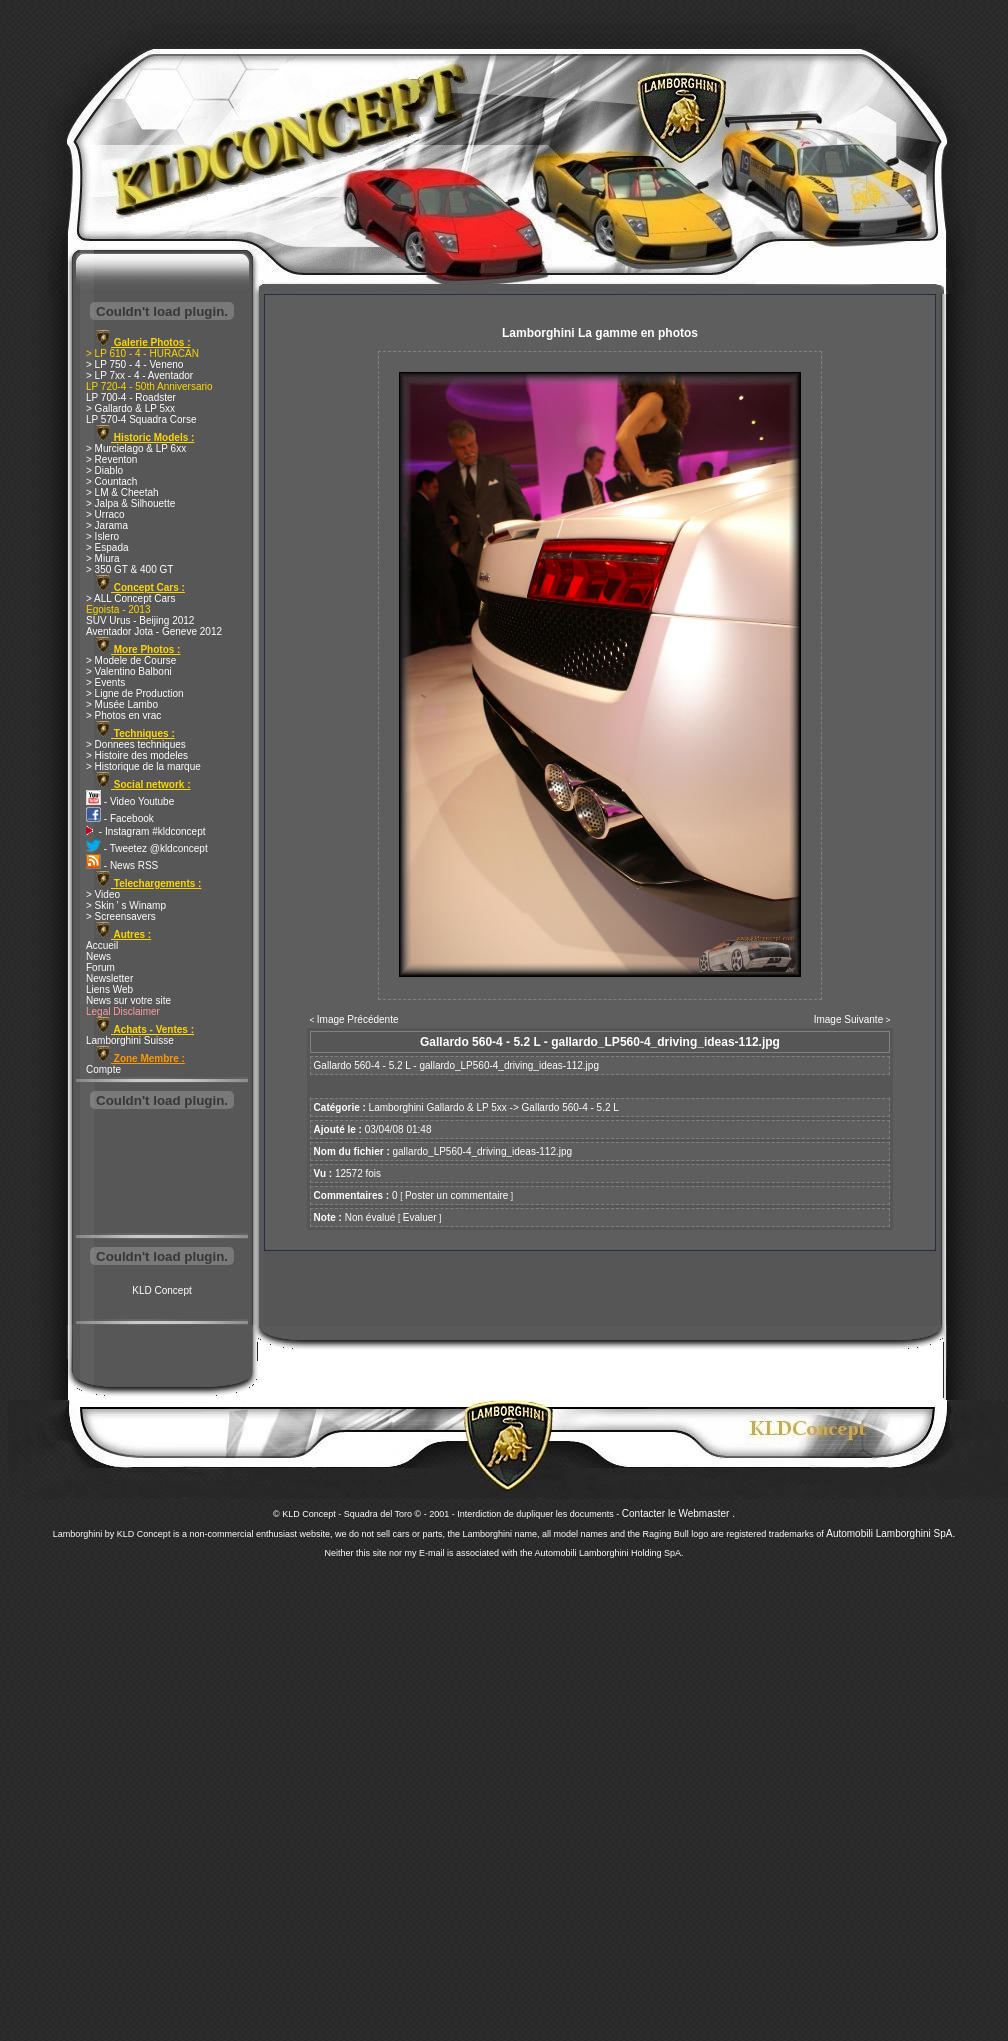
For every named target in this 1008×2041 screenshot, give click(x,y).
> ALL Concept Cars (130, 598)
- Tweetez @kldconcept (147, 848)
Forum (100, 967)
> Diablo (104, 470)
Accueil (102, 945)
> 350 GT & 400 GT (129, 569)
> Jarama (107, 525)
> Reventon (111, 459)
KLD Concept (161, 1290)
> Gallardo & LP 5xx (130, 408)
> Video (103, 894)
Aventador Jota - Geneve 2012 (154, 631)
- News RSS (122, 865)
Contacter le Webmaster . (678, 1513)
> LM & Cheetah (122, 492)
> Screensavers (121, 916)
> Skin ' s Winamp (126, 905)
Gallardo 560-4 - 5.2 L (570, 1107)
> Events (105, 682)
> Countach (111, 481)
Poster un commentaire (456, 1195)
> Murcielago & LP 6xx (136, 448)
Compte (103, 1069)
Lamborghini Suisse (130, 1040)
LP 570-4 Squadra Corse (141, 419)
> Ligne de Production (135, 693)
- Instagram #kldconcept (146, 831)
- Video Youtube (130, 801)
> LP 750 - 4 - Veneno (134, 364)
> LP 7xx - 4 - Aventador (139, 375)
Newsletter (109, 978)
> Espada (107, 547)
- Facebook (120, 818)
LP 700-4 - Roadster (131, 397)
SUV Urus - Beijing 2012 (140, 620)
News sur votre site (128, 1000)
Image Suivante (849, 1019)
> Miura (103, 558)
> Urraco (105, 514)
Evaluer (420, 1217)
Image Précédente (358, 1019)
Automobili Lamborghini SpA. (890, 1533)
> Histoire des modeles (137, 755)
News (98, 956)
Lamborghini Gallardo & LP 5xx (438, 1107)
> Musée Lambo (122, 704)
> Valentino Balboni (129, 671)
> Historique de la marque (143, 766)
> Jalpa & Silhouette (130, 503)
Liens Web (109, 989)
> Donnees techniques (136, 744)
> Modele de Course (131, 660)
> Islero (102, 536)
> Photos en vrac (123, 715)
